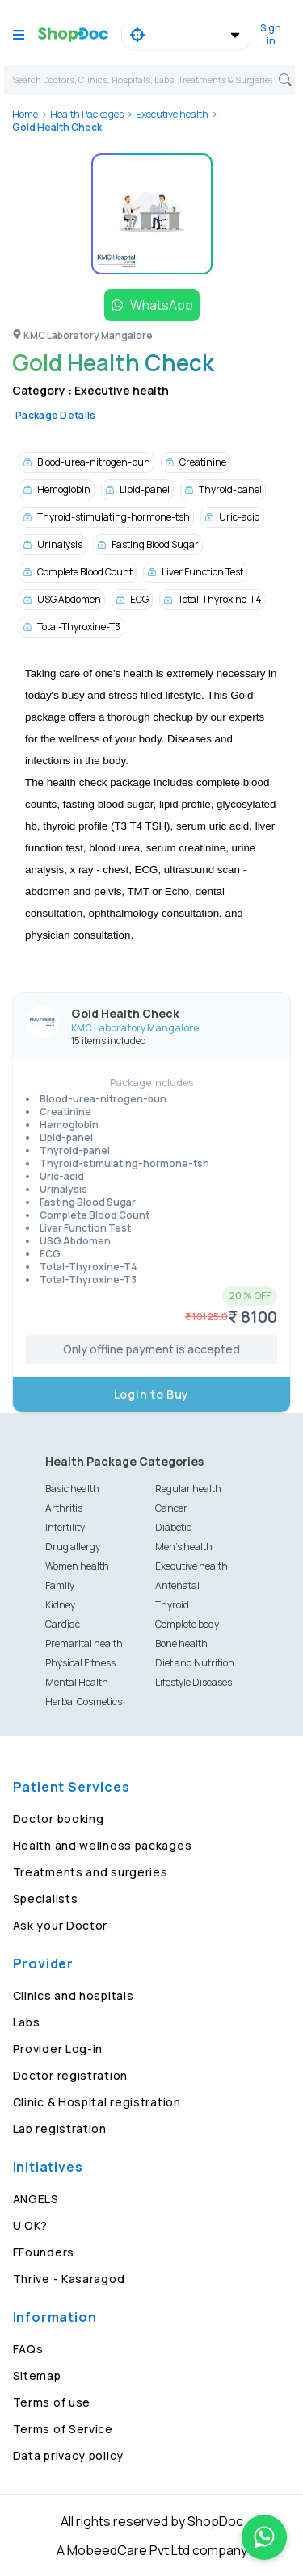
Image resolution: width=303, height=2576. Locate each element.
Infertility (65, 1527)
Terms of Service (63, 2428)
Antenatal (177, 1585)
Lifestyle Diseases (193, 1682)
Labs (26, 2022)
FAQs (28, 2348)
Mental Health (76, 1682)
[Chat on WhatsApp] (264, 2537)
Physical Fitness (80, 1663)
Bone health (181, 1643)
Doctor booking (58, 1818)
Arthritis (63, 1508)
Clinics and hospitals (73, 1995)
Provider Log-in (58, 2048)
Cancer (171, 1508)
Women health (77, 1566)
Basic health (72, 1488)
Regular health (188, 1488)
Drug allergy (72, 1547)
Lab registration (60, 2128)
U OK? (30, 2225)
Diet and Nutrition (194, 1663)
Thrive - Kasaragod (69, 2278)
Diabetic (173, 1527)
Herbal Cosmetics (83, 1701)
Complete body (187, 1624)
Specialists (45, 1898)
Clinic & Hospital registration (97, 2102)
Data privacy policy (68, 2455)
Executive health (172, 114)
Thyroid (172, 1605)
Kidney (60, 1605)
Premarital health (84, 1643)
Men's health (184, 1547)
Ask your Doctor (60, 1925)
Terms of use (51, 2402)
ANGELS (36, 2198)
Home (25, 114)
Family (59, 1585)
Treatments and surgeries (90, 1872)
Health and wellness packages (102, 1845)
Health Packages (87, 114)
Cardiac (62, 1624)
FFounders (43, 2252)
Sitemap (37, 2375)
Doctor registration (70, 2075)
